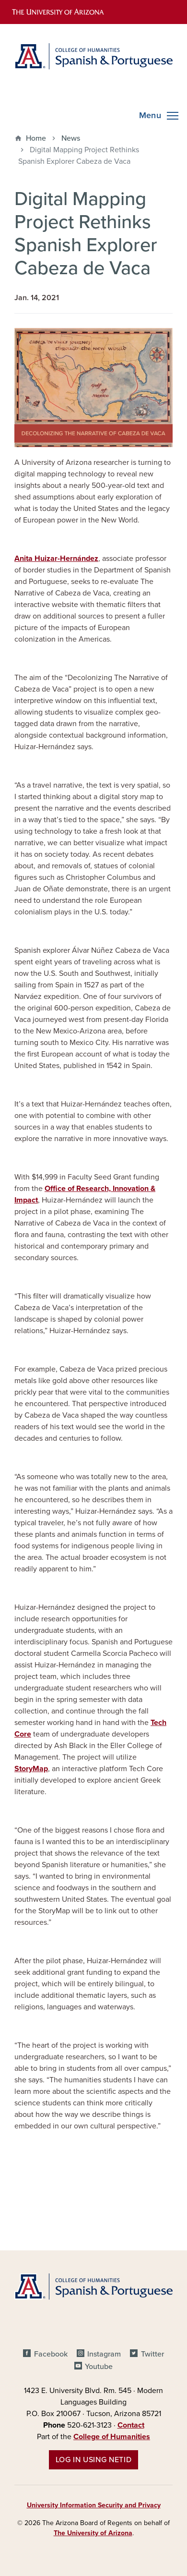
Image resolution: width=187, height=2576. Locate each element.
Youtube (99, 2366)
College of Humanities (111, 2437)
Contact (130, 2425)
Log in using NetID (94, 2460)
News (70, 138)
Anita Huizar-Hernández (56, 558)
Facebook (51, 2354)
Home (36, 138)
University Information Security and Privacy (94, 2505)
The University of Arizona (93, 2533)
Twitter (152, 2354)
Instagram (104, 2354)
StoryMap (31, 1769)
